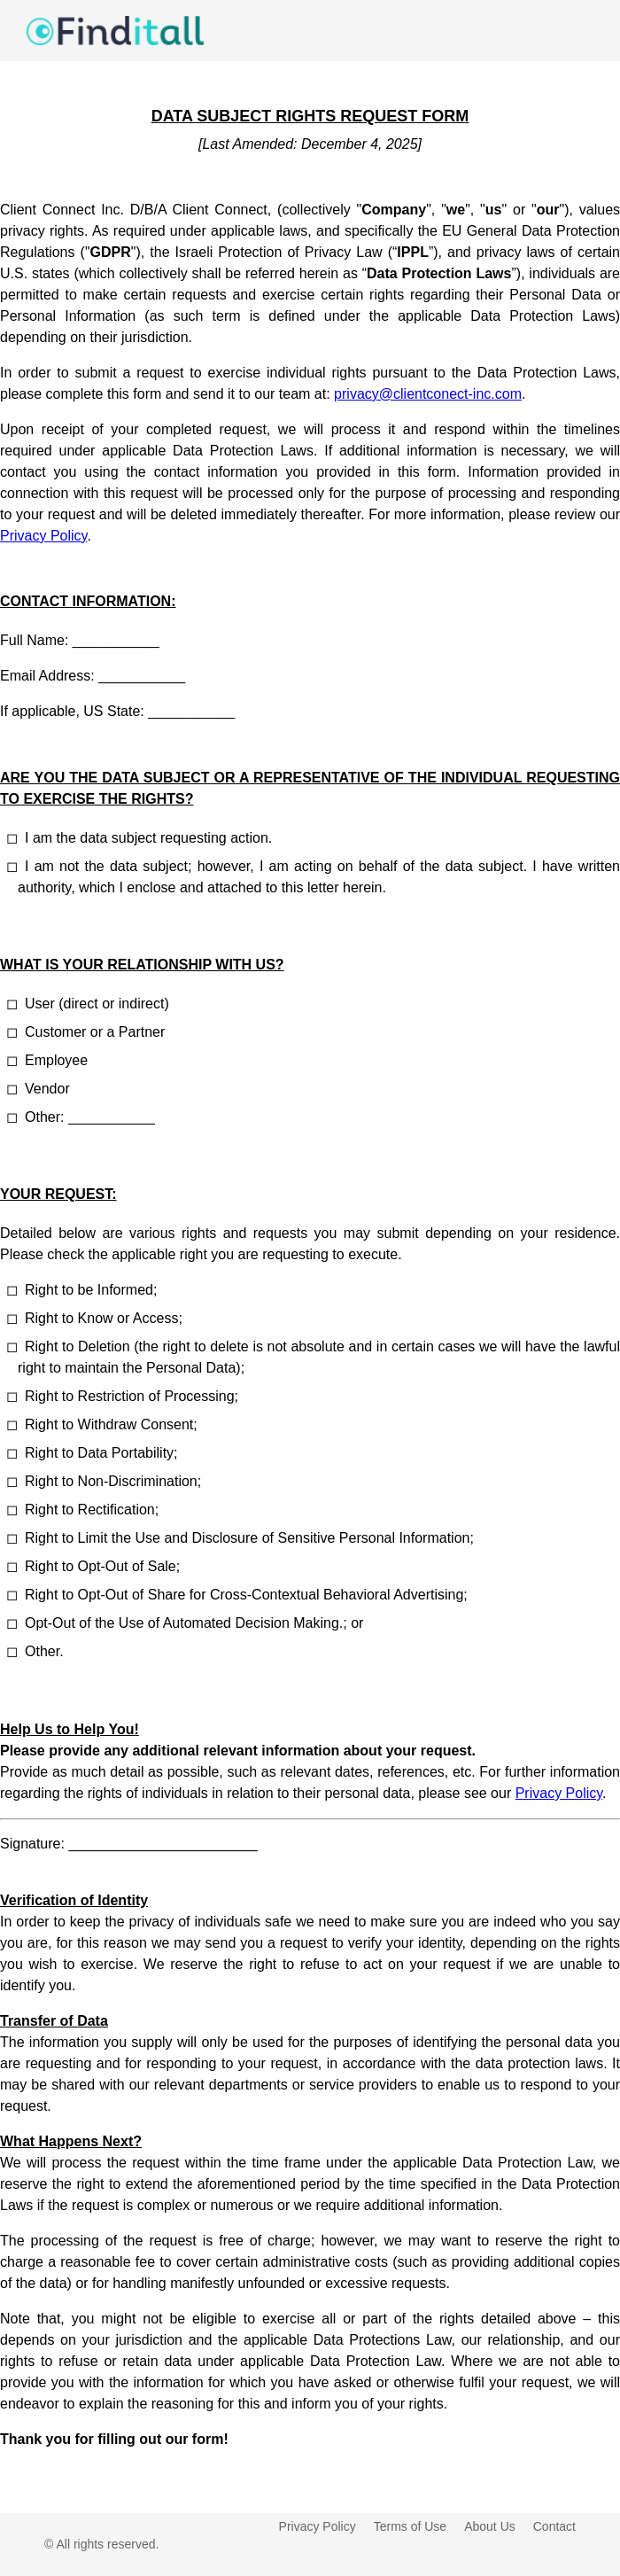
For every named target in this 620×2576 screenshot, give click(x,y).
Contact (554, 2526)
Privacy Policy (43, 535)
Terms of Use (410, 2526)
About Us (489, 2526)
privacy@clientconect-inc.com (428, 393)
